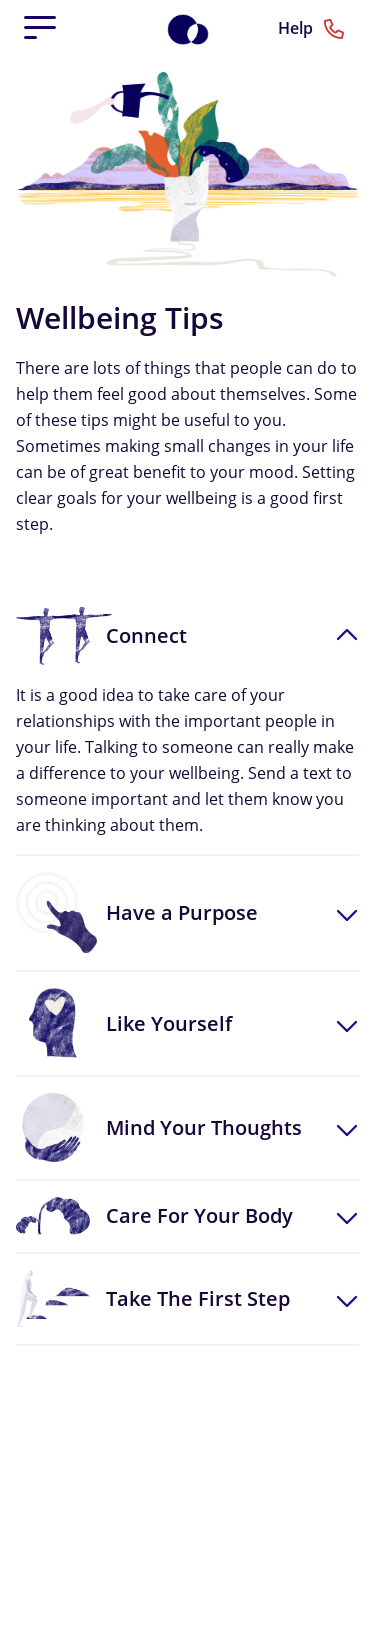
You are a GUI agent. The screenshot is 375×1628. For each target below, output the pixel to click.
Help (311, 29)
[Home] (198, 28)
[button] (187, 636)
